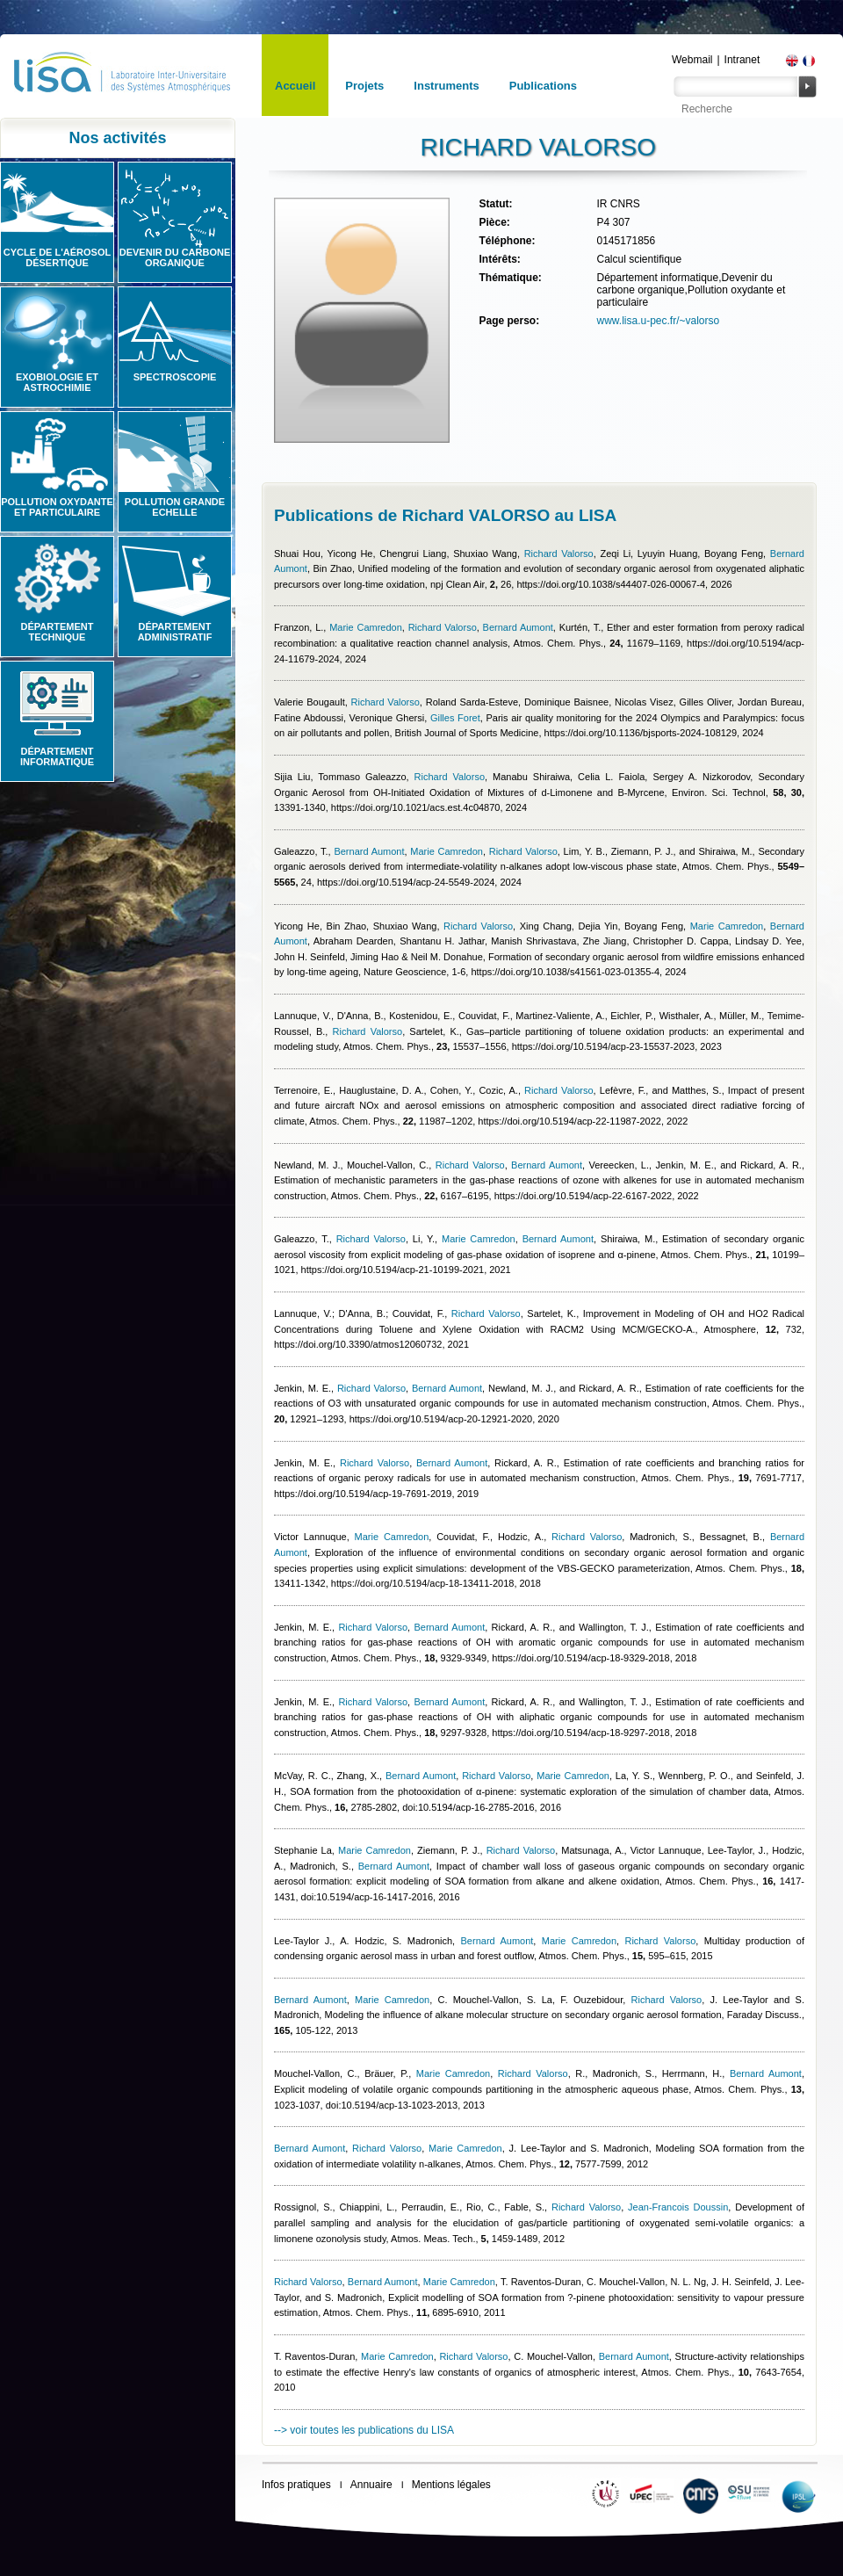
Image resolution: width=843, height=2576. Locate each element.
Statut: (495, 204)
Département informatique (57, 756)
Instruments (446, 85)
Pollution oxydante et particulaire (57, 506)
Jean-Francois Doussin (678, 2207)
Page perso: (509, 321)
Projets (364, 85)
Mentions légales (451, 2484)
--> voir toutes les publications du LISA (364, 2430)
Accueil (295, 85)
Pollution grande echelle (175, 506)
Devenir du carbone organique (175, 257)
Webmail (692, 60)
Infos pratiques (296, 2484)
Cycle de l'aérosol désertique (57, 257)
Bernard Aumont (518, 627)
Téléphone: (507, 241)
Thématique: (510, 277)
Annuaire (371, 2484)
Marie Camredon (365, 627)
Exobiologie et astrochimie (57, 382)
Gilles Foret (455, 718)
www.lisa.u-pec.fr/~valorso (657, 321)
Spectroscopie (175, 377)
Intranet (742, 60)
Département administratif (175, 631)
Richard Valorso (559, 553)
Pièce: (494, 222)
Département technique (57, 631)
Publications (543, 85)
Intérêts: (499, 259)
